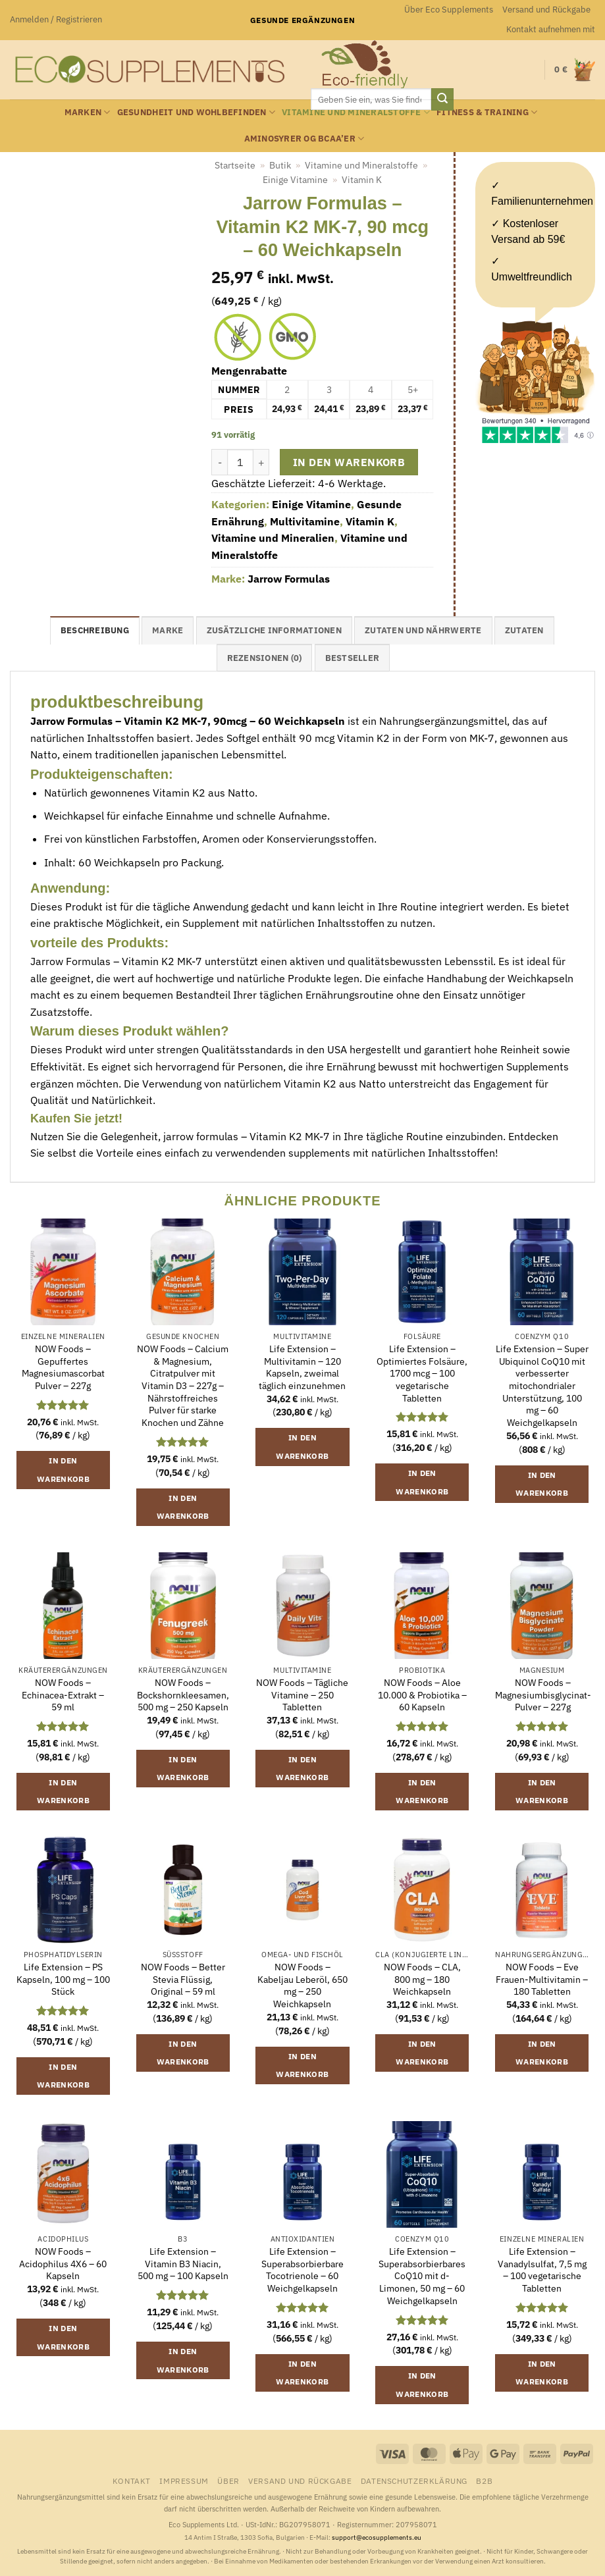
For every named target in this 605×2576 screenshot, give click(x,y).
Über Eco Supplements (448, 9)
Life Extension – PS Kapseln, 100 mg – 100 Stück (63, 1979)
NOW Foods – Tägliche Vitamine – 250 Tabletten (302, 1695)
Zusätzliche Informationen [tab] (274, 630)
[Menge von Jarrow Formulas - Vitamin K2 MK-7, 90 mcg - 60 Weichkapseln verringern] (219, 462)
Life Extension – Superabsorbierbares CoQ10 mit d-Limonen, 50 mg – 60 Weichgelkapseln (422, 2276)
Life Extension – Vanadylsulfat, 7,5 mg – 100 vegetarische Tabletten (542, 2270)
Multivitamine (305, 521)
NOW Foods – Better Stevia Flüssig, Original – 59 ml (183, 1979)
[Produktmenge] (240, 462)
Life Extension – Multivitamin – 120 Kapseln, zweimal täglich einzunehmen (302, 1367)
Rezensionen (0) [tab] (264, 658)
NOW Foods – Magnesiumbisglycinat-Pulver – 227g (543, 1695)
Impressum (184, 2480)
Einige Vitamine (295, 180)
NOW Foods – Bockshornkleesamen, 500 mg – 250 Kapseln (183, 1695)
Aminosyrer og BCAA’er (304, 138)
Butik (280, 165)
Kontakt (132, 2480)
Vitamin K (362, 180)
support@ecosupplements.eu (376, 2537)
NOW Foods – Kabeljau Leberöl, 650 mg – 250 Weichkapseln (302, 1985)
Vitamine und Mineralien (272, 537)
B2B (484, 2480)
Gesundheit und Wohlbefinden (196, 112)
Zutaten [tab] (524, 630)
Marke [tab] (167, 630)
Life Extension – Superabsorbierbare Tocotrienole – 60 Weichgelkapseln (302, 2270)
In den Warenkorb (349, 462)
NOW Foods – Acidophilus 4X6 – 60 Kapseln (63, 2264)
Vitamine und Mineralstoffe (356, 112)
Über (228, 2480)
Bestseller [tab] (352, 658)
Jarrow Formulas (289, 578)
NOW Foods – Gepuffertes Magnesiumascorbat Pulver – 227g (63, 1367)
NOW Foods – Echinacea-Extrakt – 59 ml (63, 1695)
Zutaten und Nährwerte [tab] (423, 630)
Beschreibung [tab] (95, 630)
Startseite (235, 165)
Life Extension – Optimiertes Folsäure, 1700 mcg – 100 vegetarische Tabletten (422, 1373)
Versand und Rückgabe (546, 9)
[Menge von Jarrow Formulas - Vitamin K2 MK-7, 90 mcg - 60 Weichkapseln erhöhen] (261, 462)
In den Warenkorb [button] (63, 1470)
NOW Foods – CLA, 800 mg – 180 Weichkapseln (422, 1979)
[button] (56, 20)
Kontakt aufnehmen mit (550, 29)
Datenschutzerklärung (414, 2480)
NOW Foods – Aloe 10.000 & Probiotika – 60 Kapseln (422, 1695)
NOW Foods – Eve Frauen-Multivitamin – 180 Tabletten (542, 1979)
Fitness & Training (486, 112)
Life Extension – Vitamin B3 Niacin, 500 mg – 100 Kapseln (183, 2264)
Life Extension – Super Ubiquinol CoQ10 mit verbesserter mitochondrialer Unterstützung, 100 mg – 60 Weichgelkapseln (542, 1386)
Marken (88, 112)
